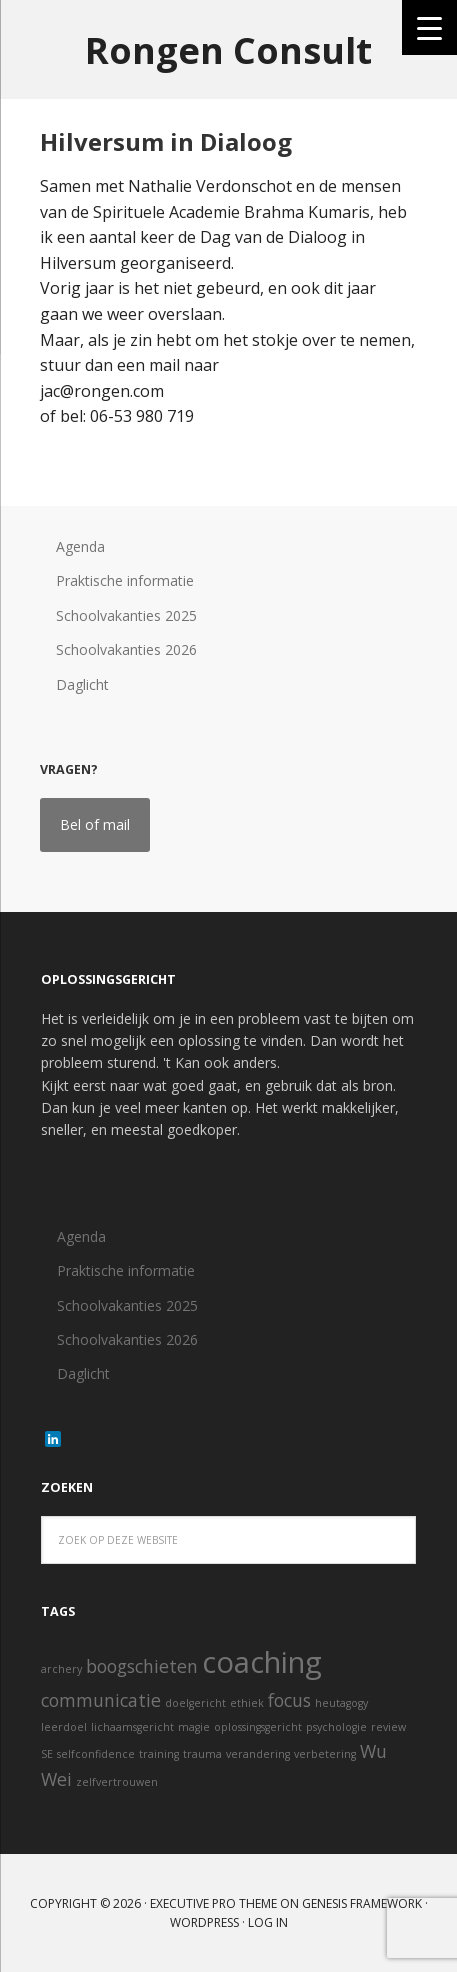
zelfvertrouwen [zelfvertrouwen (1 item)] (117, 1782)
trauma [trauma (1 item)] (202, 1754)
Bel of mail (95, 824)
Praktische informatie (125, 580)
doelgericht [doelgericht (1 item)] (195, 1703)
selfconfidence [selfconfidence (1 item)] (96, 1754)
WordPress (204, 1922)
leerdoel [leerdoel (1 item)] (64, 1727)
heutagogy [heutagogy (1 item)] (341, 1703)
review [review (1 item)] (388, 1727)
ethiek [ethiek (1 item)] (247, 1703)
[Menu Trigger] (429, 27)
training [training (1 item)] (159, 1754)
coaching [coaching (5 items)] (262, 1662)
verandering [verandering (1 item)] (258, 1754)
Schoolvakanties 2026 (126, 649)
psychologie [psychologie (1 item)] (336, 1727)
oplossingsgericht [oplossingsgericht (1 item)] (258, 1727)
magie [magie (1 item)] (194, 1727)
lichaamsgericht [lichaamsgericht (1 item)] (132, 1727)
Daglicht (82, 684)
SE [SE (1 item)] (47, 1754)
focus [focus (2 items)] (289, 1700)
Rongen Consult (228, 49)
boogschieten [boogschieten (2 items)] (142, 1666)
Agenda (80, 546)
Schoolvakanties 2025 (126, 615)
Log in (268, 1922)
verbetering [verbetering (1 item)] (325, 1754)
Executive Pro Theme (213, 1903)
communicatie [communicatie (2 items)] (101, 1700)
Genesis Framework (362, 1903)
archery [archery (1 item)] (61, 1669)
